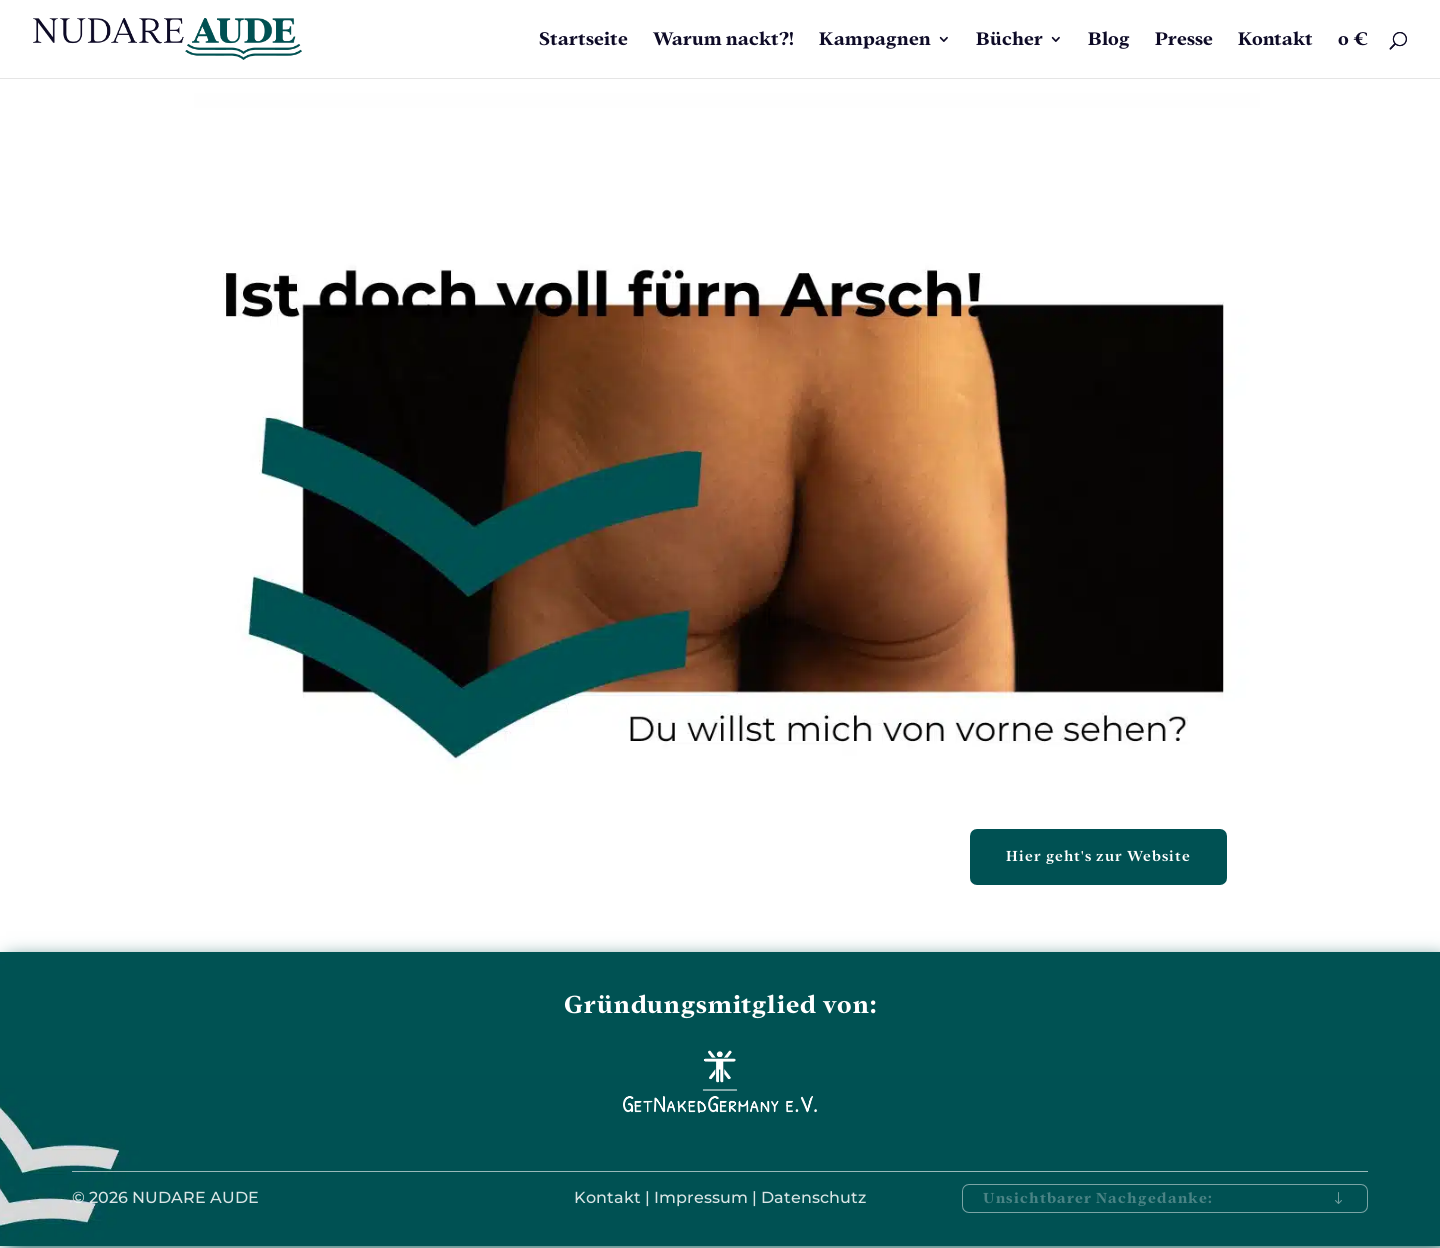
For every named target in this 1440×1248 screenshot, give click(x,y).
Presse (1184, 40)
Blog (1109, 40)
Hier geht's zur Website (1098, 856)
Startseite (583, 40)
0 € (1353, 40)
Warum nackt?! (723, 40)
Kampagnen (875, 40)
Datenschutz (813, 1197)
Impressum (701, 1197)
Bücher (1009, 40)
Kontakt (1275, 40)
